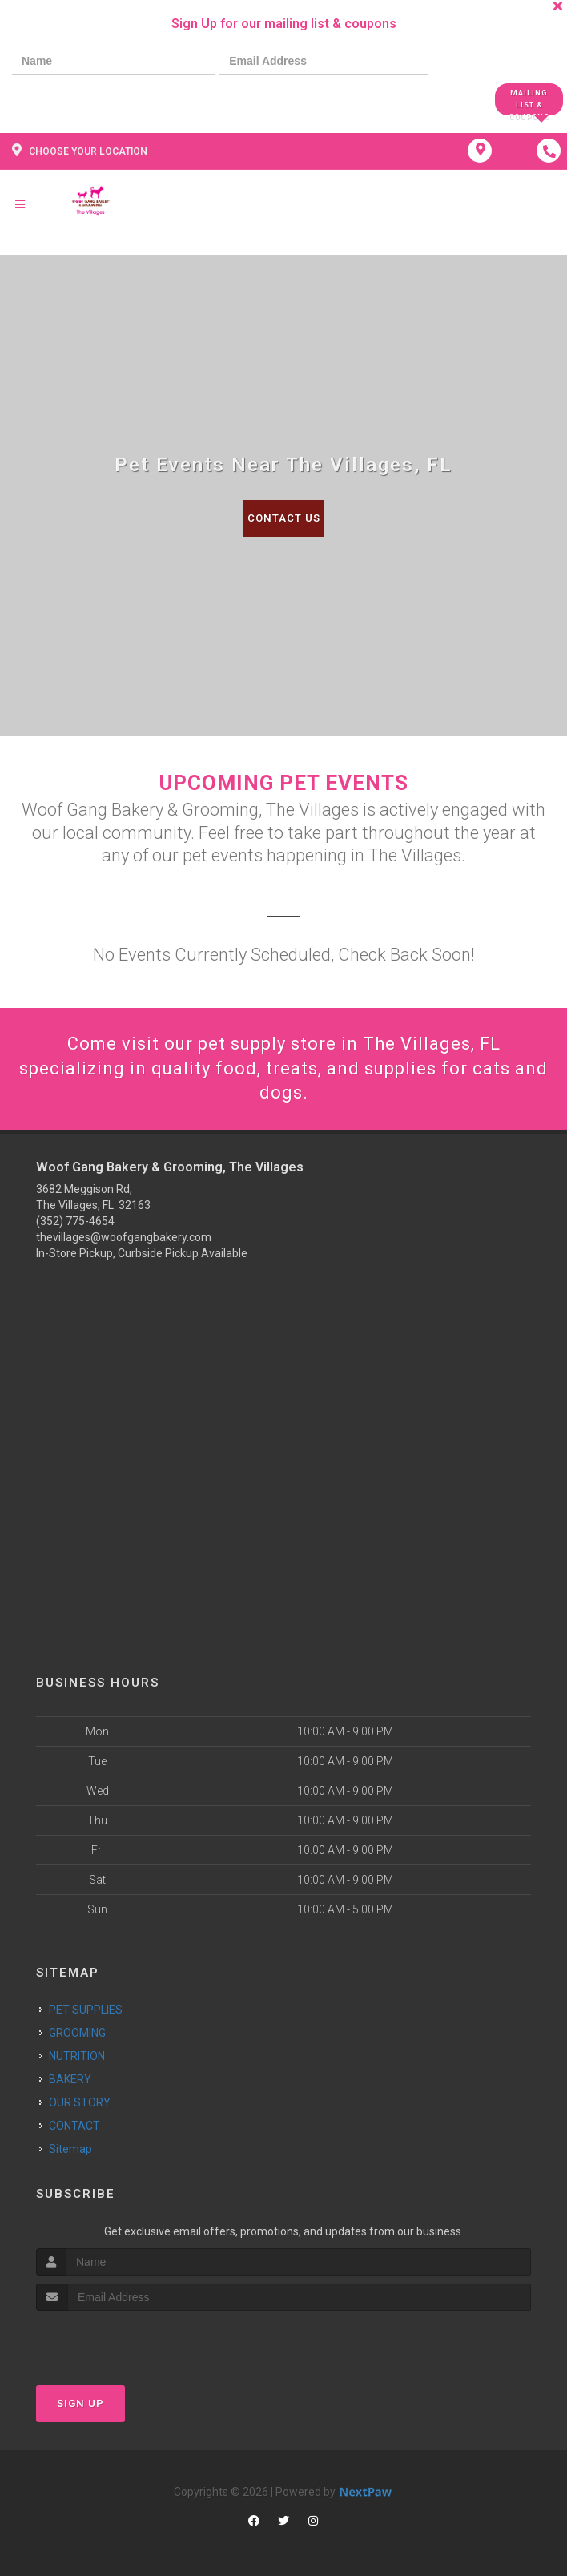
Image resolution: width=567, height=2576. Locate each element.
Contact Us (283, 518)
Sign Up (80, 2403)
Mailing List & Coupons (529, 102)
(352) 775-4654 (75, 1221)
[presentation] (67, 98)
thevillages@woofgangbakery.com (123, 1237)
